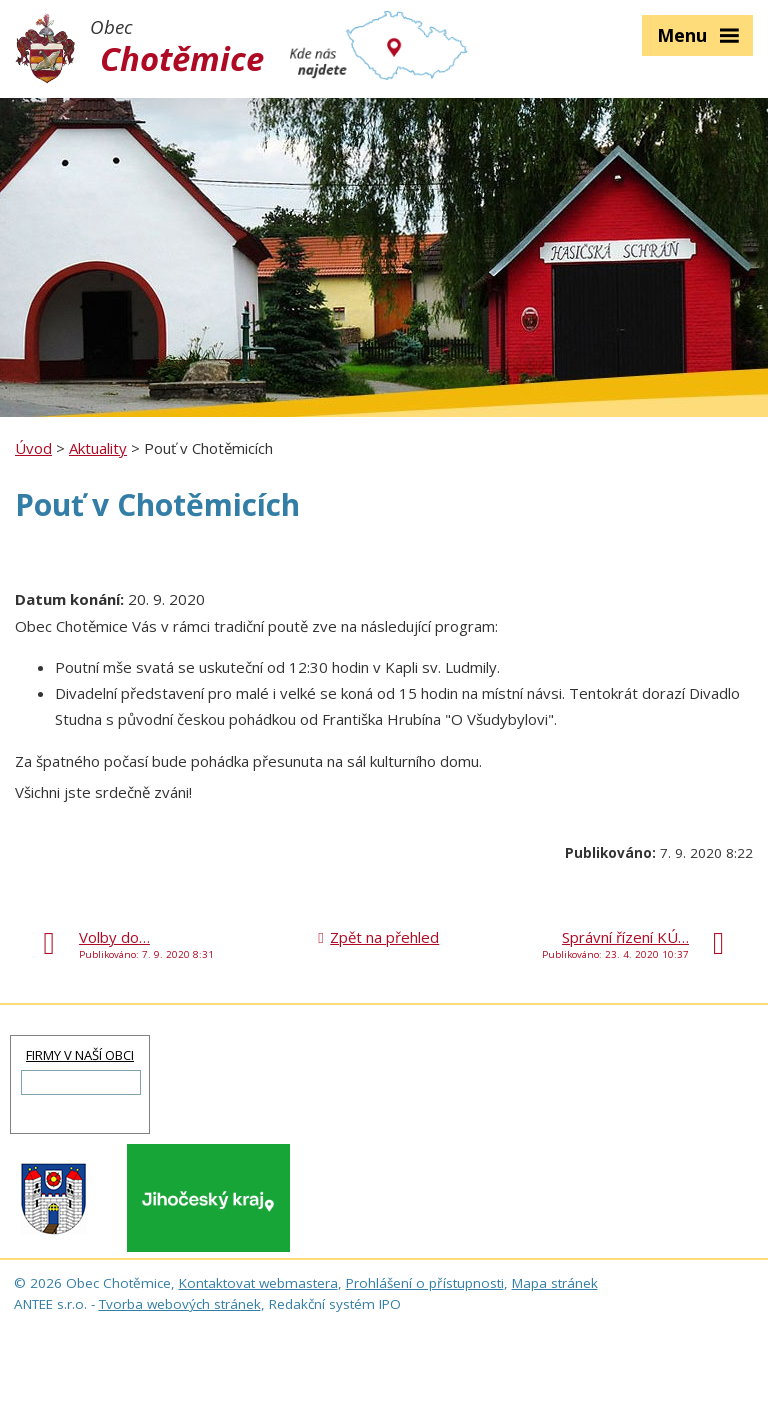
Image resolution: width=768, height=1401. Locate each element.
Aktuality (98, 448)
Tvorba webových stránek (180, 1304)
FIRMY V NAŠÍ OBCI (80, 1055)
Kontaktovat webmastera (258, 1283)
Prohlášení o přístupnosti (425, 1283)
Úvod (33, 448)
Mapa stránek (555, 1283)
